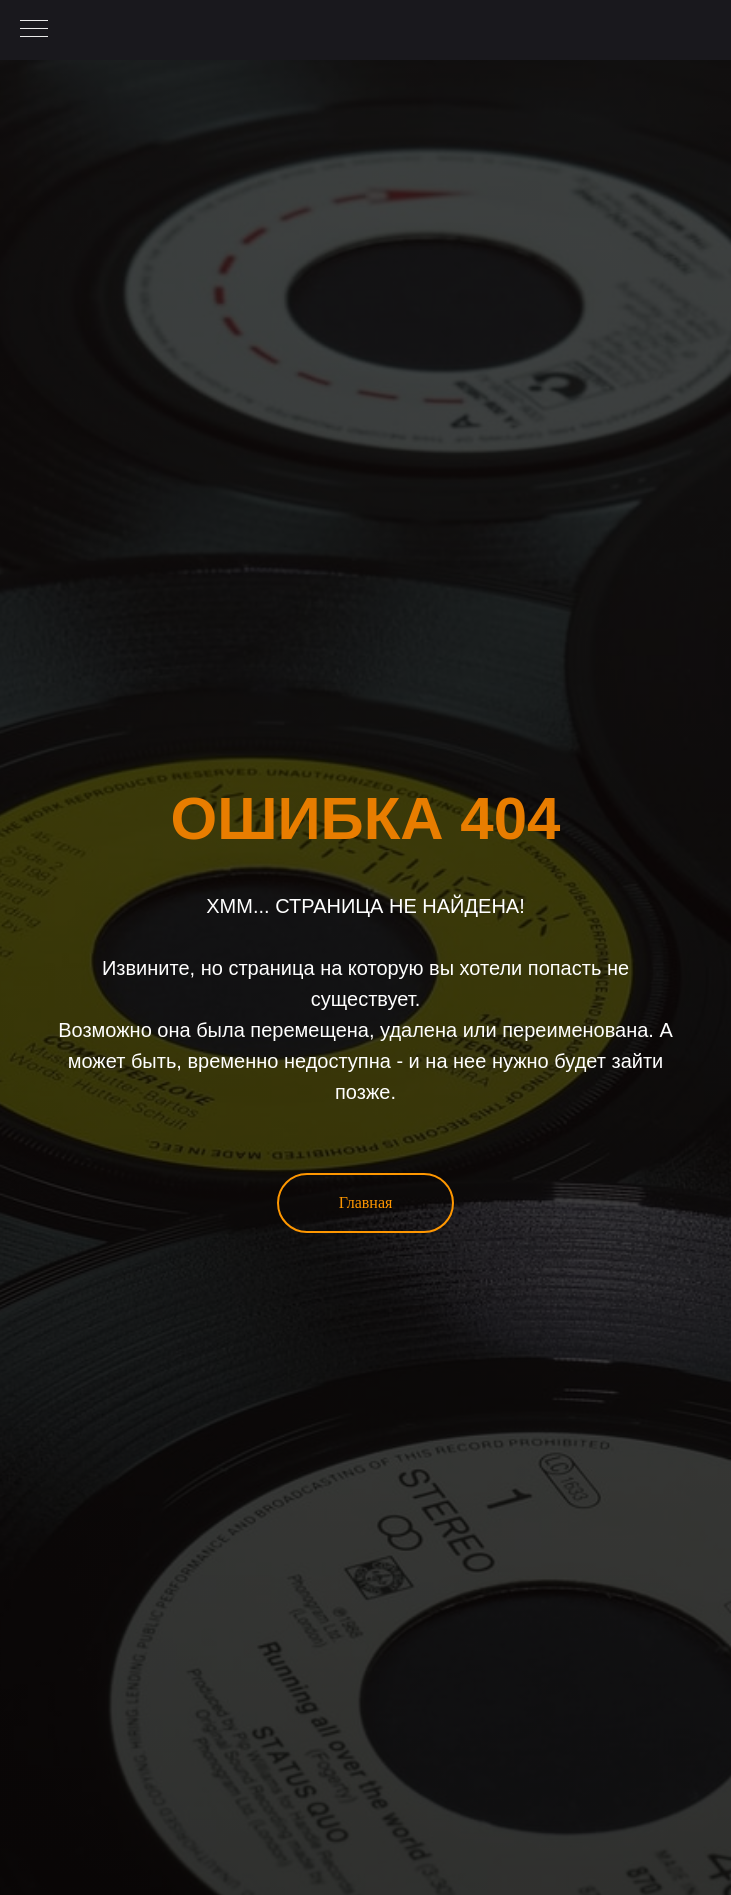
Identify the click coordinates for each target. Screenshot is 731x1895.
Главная (366, 1202)
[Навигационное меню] (34, 30)
